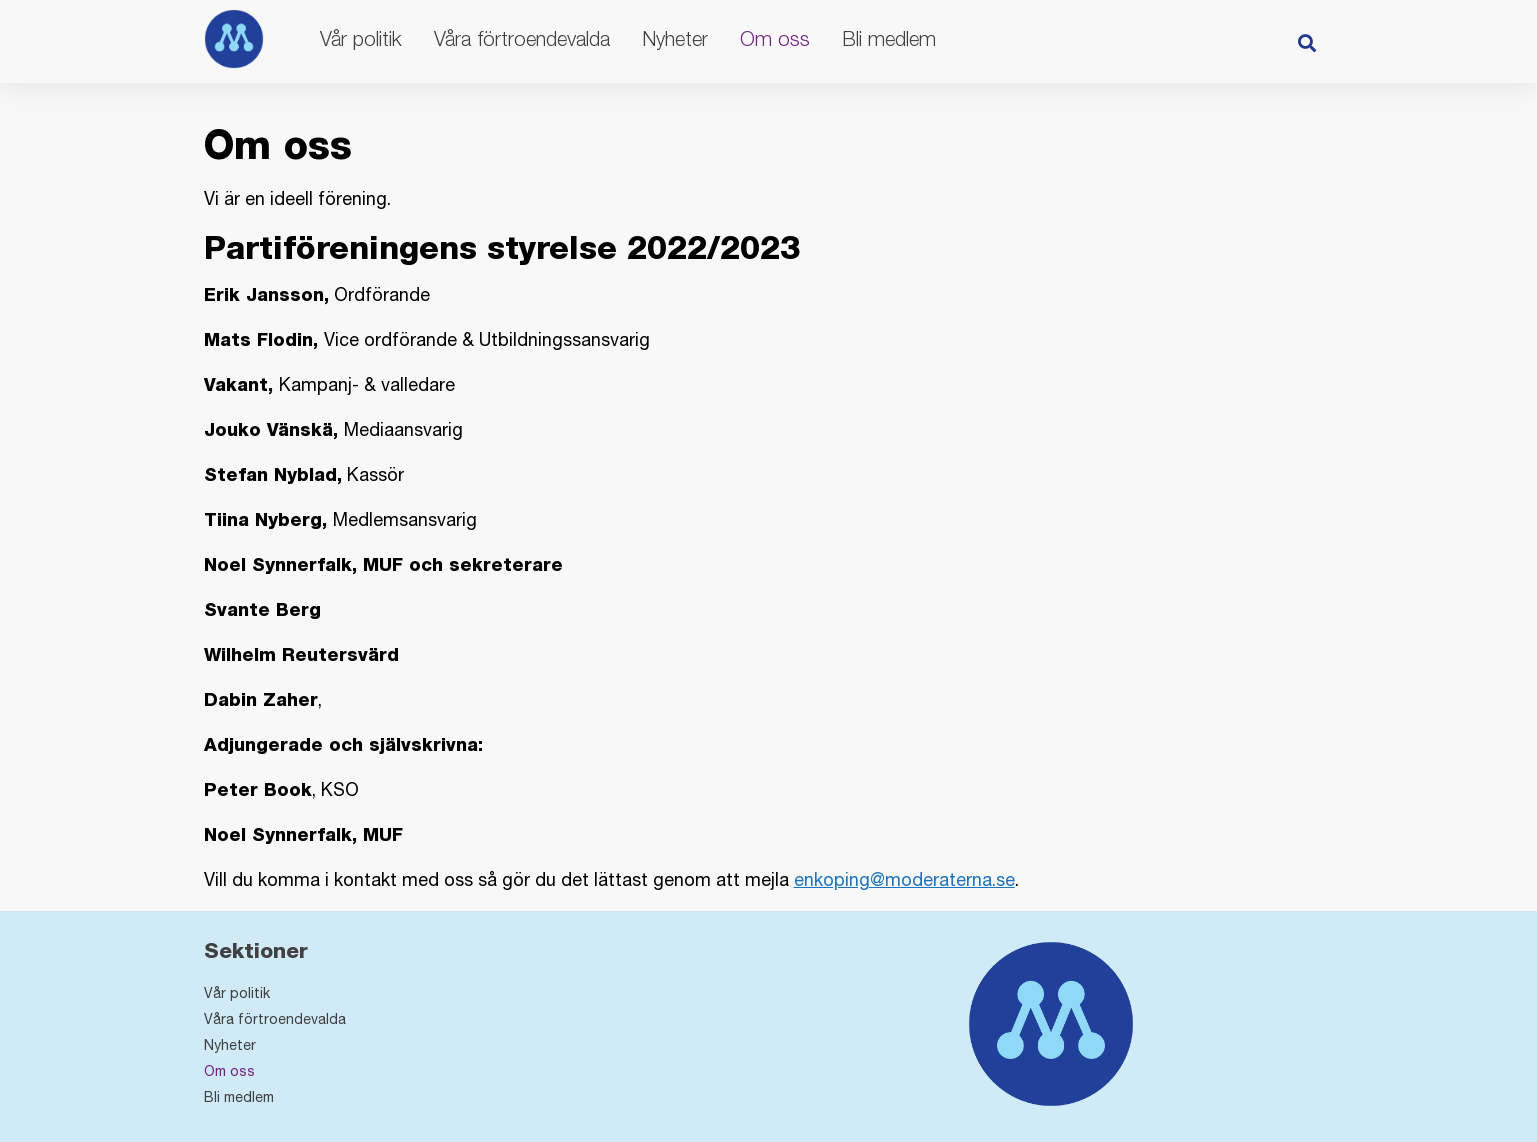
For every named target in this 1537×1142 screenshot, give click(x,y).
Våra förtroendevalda (522, 38)
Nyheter (675, 38)
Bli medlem (889, 38)
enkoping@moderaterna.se (904, 879)
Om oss (775, 38)
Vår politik (361, 38)
